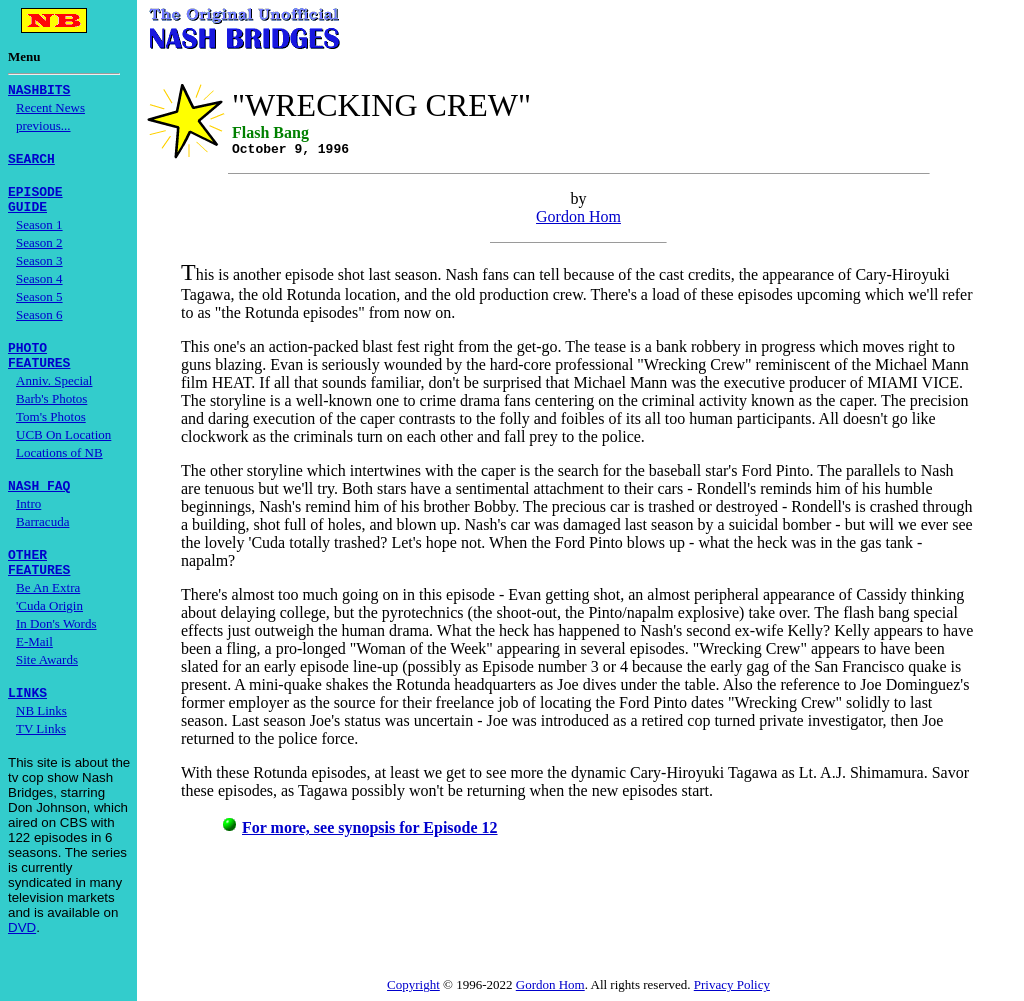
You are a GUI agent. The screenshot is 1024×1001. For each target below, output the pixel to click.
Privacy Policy (732, 984)
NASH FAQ (39, 506)
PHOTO (27, 362)
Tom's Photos (51, 434)
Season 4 (39, 290)
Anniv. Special (54, 398)
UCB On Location (63, 452)
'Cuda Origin (49, 632)
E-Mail (34, 668)
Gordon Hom (578, 216)
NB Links (41, 740)
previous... (43, 128)
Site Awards (47, 686)
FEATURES (39, 380)
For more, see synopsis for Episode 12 (370, 827)
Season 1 (39, 236)
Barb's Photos (51, 416)
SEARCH (31, 164)
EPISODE (35, 200)
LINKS (27, 722)
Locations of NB (59, 470)
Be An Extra (48, 614)
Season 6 (39, 326)
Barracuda (42, 542)
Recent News (50, 110)
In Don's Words (56, 650)
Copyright (413, 984)
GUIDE (27, 218)
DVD (22, 957)
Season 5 (39, 308)
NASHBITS (39, 92)
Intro (28, 524)
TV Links (41, 758)
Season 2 (39, 254)
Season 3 (39, 272)
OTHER (27, 578)
